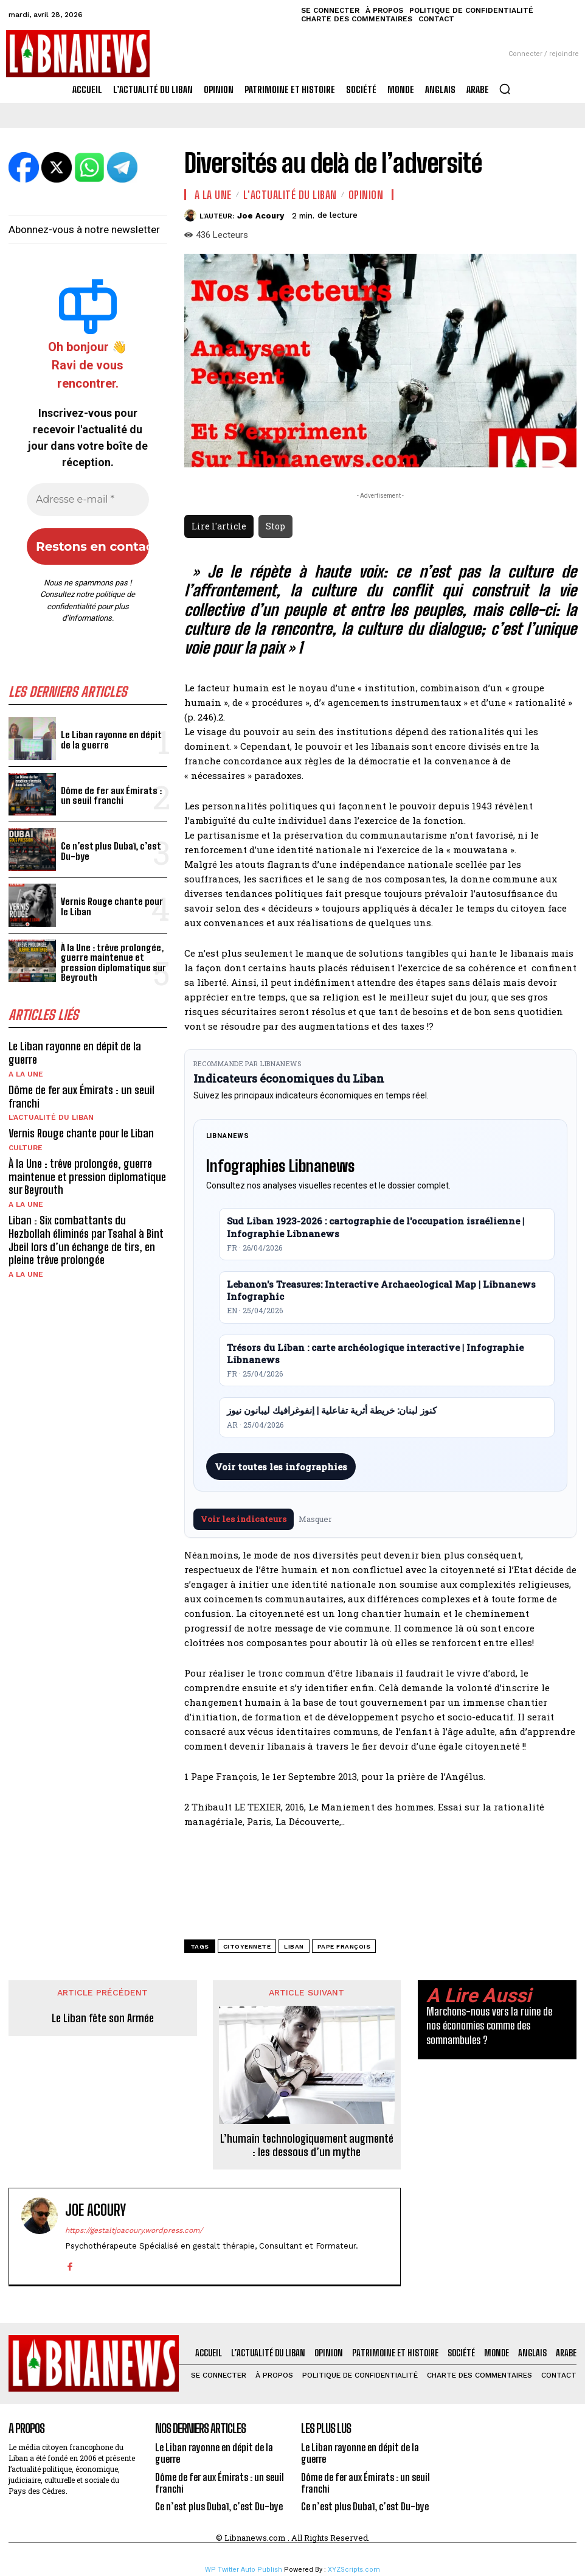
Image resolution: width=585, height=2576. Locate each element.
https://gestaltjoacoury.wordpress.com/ (133, 2230)
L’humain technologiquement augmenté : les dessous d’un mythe (306, 2145)
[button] (505, 89)
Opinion (366, 194)
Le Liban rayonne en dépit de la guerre (110, 739)
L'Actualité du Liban (51, 1116)
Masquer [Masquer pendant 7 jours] (315, 1518)
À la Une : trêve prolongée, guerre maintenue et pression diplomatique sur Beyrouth (112, 962)
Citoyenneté (247, 1946)
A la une (26, 1073)
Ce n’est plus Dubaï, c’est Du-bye (110, 851)
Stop (275, 526)
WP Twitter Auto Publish (243, 2570)
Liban (294, 1946)
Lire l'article (219, 526)
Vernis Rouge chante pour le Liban (110, 906)
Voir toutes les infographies (281, 1467)
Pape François (344, 1946)
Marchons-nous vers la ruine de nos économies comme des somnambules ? (489, 2026)
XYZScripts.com (354, 2570)
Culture (26, 1147)
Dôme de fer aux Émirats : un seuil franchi (110, 795)
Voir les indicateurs (243, 1518)
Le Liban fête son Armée (103, 2018)
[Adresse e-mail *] (88, 499)
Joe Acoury (260, 215)
